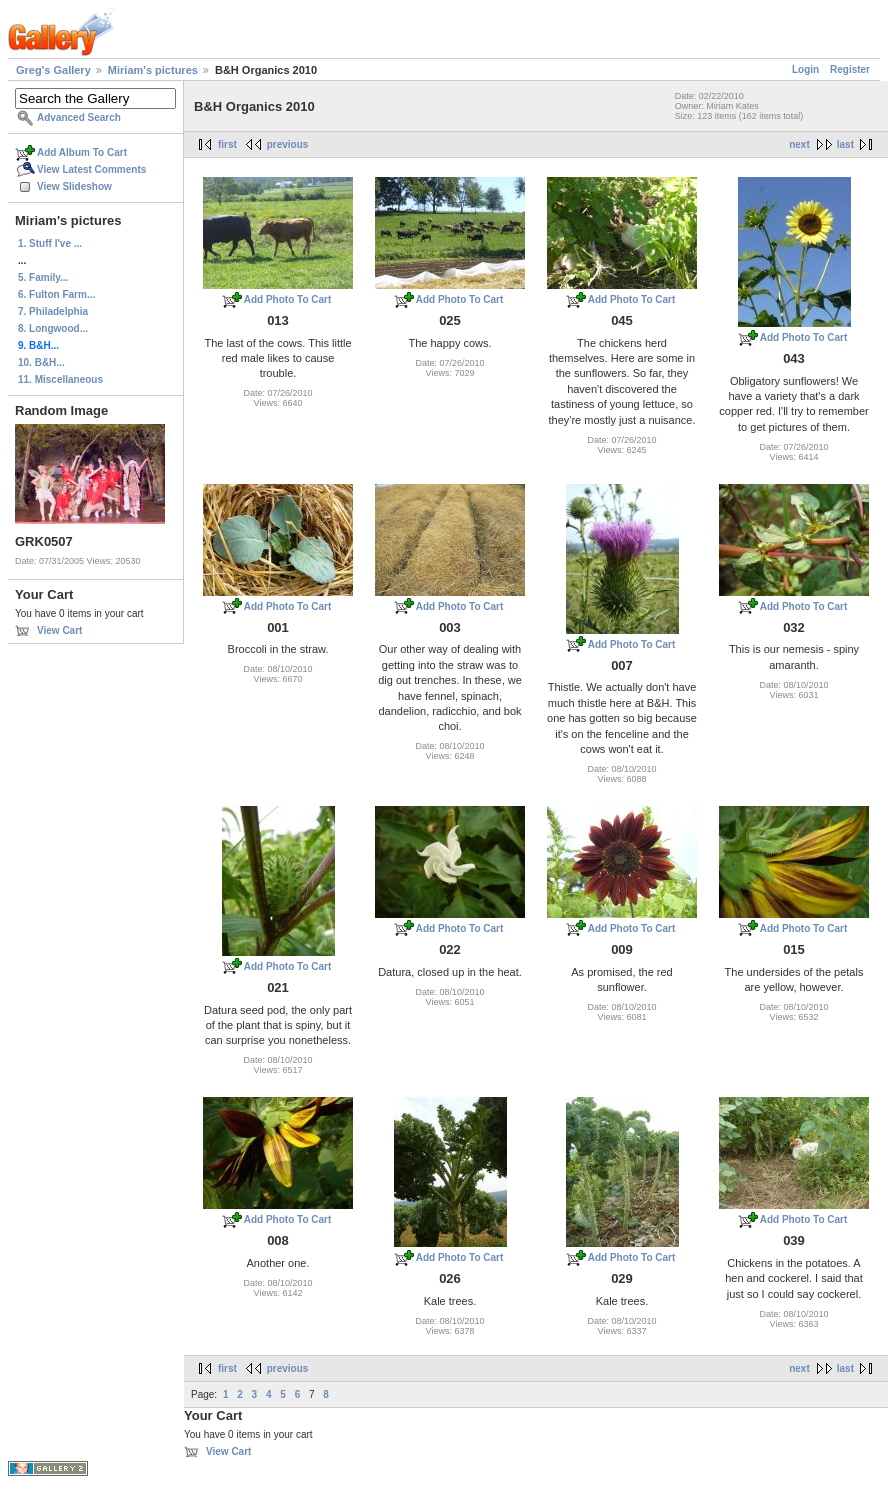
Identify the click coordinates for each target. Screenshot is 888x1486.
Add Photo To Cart (288, 299)
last (845, 144)
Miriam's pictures (153, 70)
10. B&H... (41, 362)
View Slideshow (74, 186)
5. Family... (43, 277)
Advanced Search (79, 117)
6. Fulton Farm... (56, 294)
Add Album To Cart (82, 152)
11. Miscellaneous (60, 379)
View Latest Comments (91, 169)
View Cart (59, 630)
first (227, 144)
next (799, 144)
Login (805, 69)
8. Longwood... (53, 328)
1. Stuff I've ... (50, 243)
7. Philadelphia (53, 311)
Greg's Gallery (53, 70)
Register (850, 69)
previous (288, 144)
